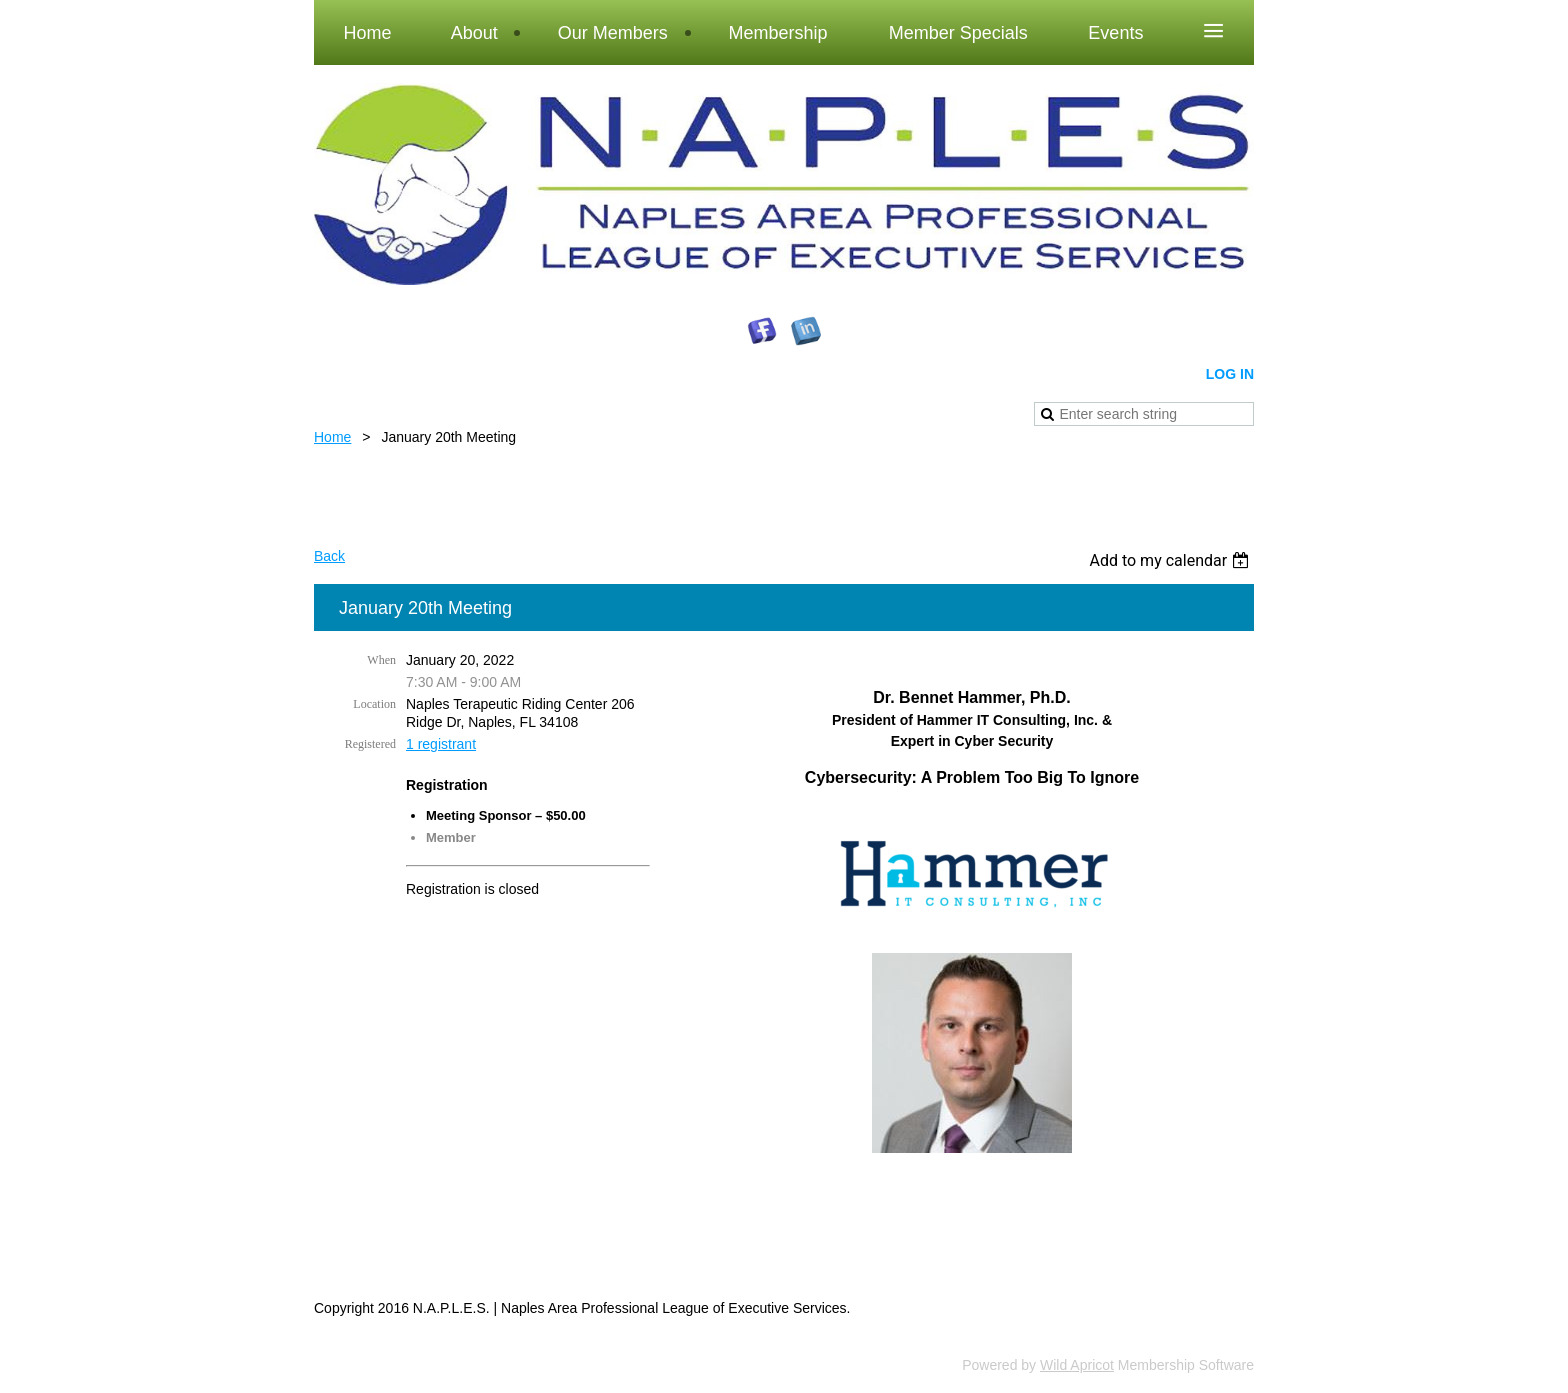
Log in (1230, 374)
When (381, 660)
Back (329, 556)
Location (374, 704)
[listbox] (1171, 560)
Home (332, 437)
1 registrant (441, 744)
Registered (370, 744)
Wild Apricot (1077, 1365)
